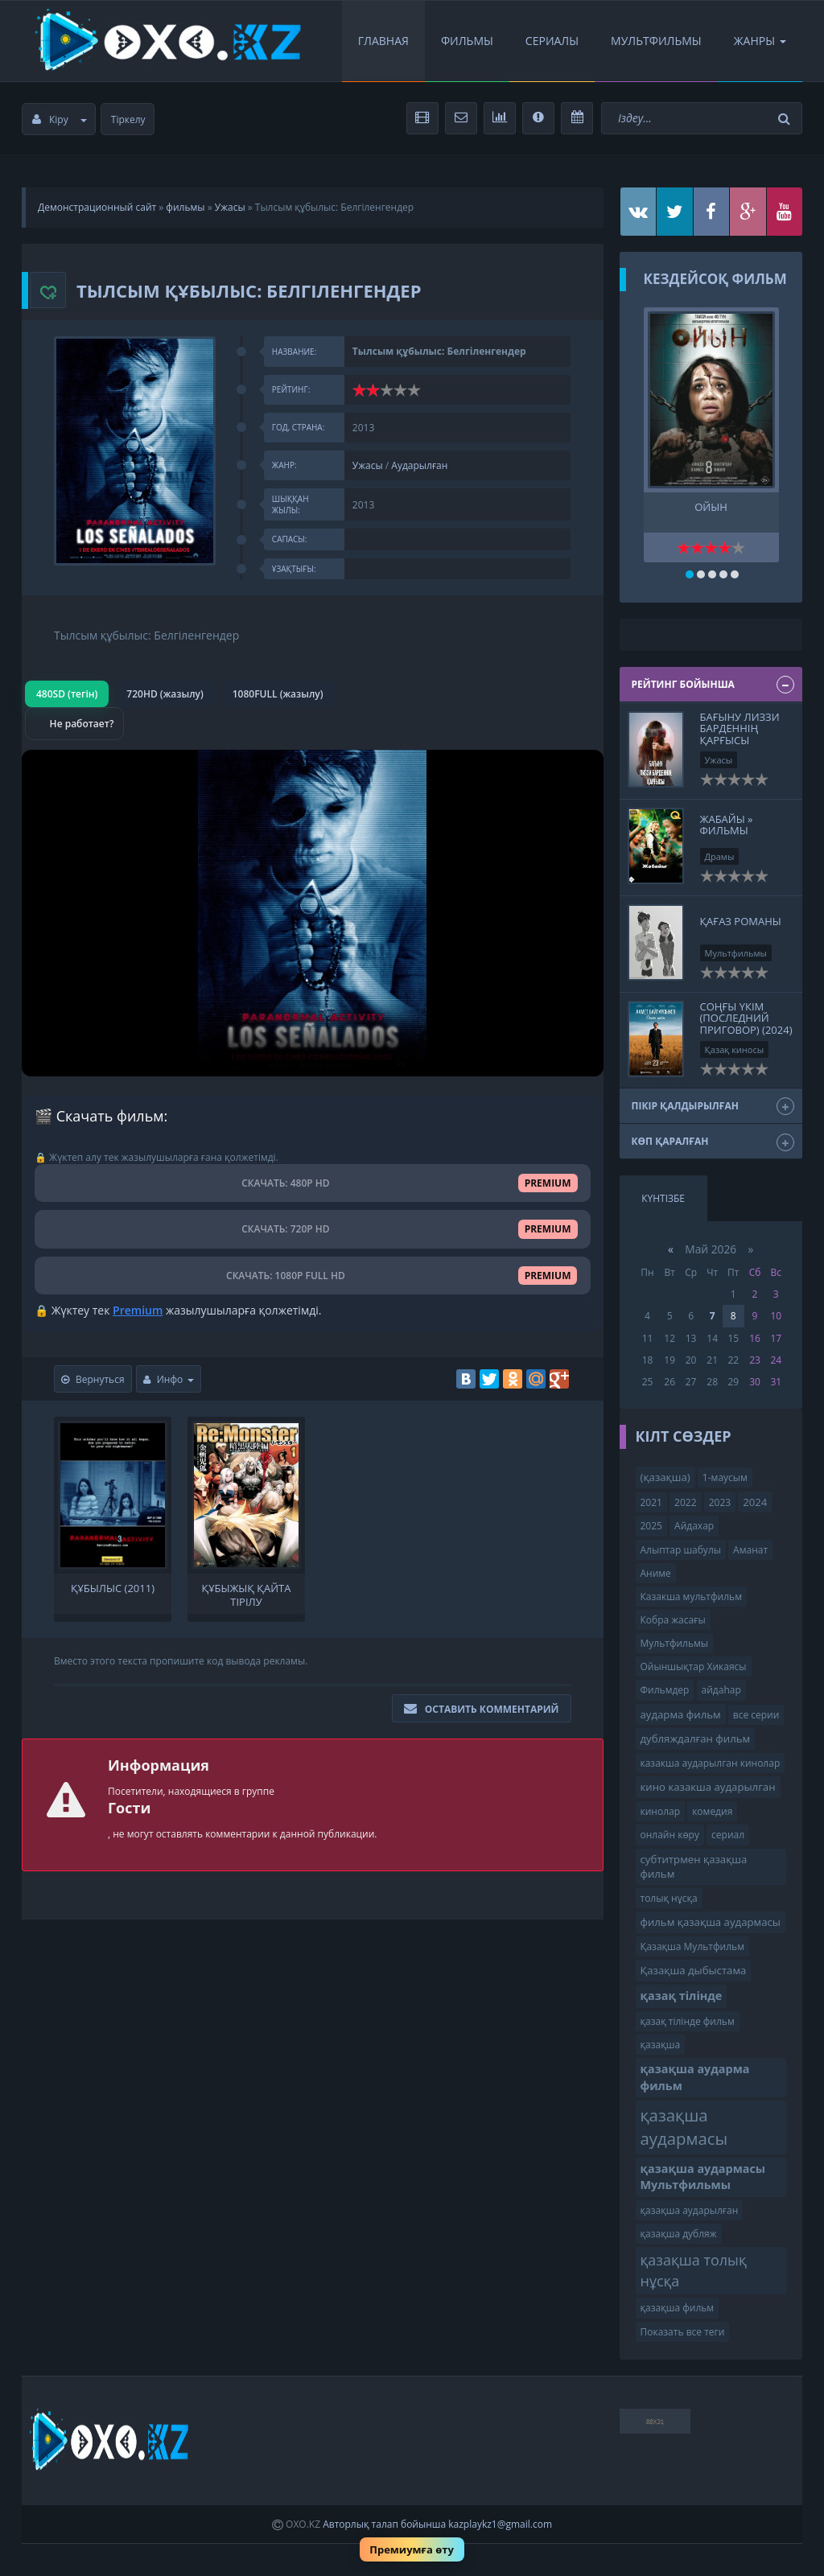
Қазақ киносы (734, 1049)
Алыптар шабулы (681, 1550)
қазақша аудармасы (684, 2127)
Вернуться (93, 1379)
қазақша (661, 2044)
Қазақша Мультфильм (692, 1946)
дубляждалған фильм (696, 1738)
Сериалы (552, 40)
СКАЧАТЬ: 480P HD (312, 1183)
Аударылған (419, 465)
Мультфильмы (656, 40)
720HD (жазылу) (164, 694)
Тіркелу (128, 119)
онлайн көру (670, 1834)
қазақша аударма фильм (695, 2077)
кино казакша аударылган (708, 1787)
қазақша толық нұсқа (694, 2270)
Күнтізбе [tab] (663, 1198)
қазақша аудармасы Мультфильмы (703, 2177)
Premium (138, 1310)
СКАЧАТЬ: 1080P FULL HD (312, 1275)
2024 (755, 1502)
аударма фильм (681, 1714)
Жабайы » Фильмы (726, 824)
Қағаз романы (740, 921)
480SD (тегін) (66, 694)
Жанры (760, 40)
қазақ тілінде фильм (688, 2021)
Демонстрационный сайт (97, 207)
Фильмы (467, 40)
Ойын (710, 507)
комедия (712, 1811)
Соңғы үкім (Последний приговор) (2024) (746, 1018)
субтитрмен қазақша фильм (694, 1867)
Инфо (169, 1379)
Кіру (59, 119)
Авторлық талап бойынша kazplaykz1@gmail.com (437, 2524)
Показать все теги (683, 2332)
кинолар (661, 1811)
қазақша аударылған (690, 2210)
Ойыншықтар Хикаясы (694, 1666)
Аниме (656, 1573)
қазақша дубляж (679, 2234)
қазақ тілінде (682, 1995)
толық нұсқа (669, 1898)
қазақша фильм (678, 2308)
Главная (383, 40)
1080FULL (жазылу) (278, 694)
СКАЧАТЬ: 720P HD (312, 1229)
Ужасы (230, 207)
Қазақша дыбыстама (694, 1970)
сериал (727, 1834)
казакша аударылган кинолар (711, 1763)
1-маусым (725, 1477)
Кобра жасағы (673, 1620)
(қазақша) (665, 1477)
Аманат (750, 1550)
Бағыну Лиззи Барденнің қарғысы (740, 728)
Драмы (720, 856)
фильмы (185, 207)
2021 (651, 1502)
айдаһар (721, 1690)
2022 (685, 1502)
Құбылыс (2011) (112, 1588)
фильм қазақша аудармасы (711, 1922)
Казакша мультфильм (691, 1596)
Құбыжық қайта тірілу (246, 1594)
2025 (651, 1526)
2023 (720, 1502)
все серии (756, 1715)
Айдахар (694, 1526)
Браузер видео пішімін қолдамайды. (313, 913)
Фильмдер (665, 1690)
